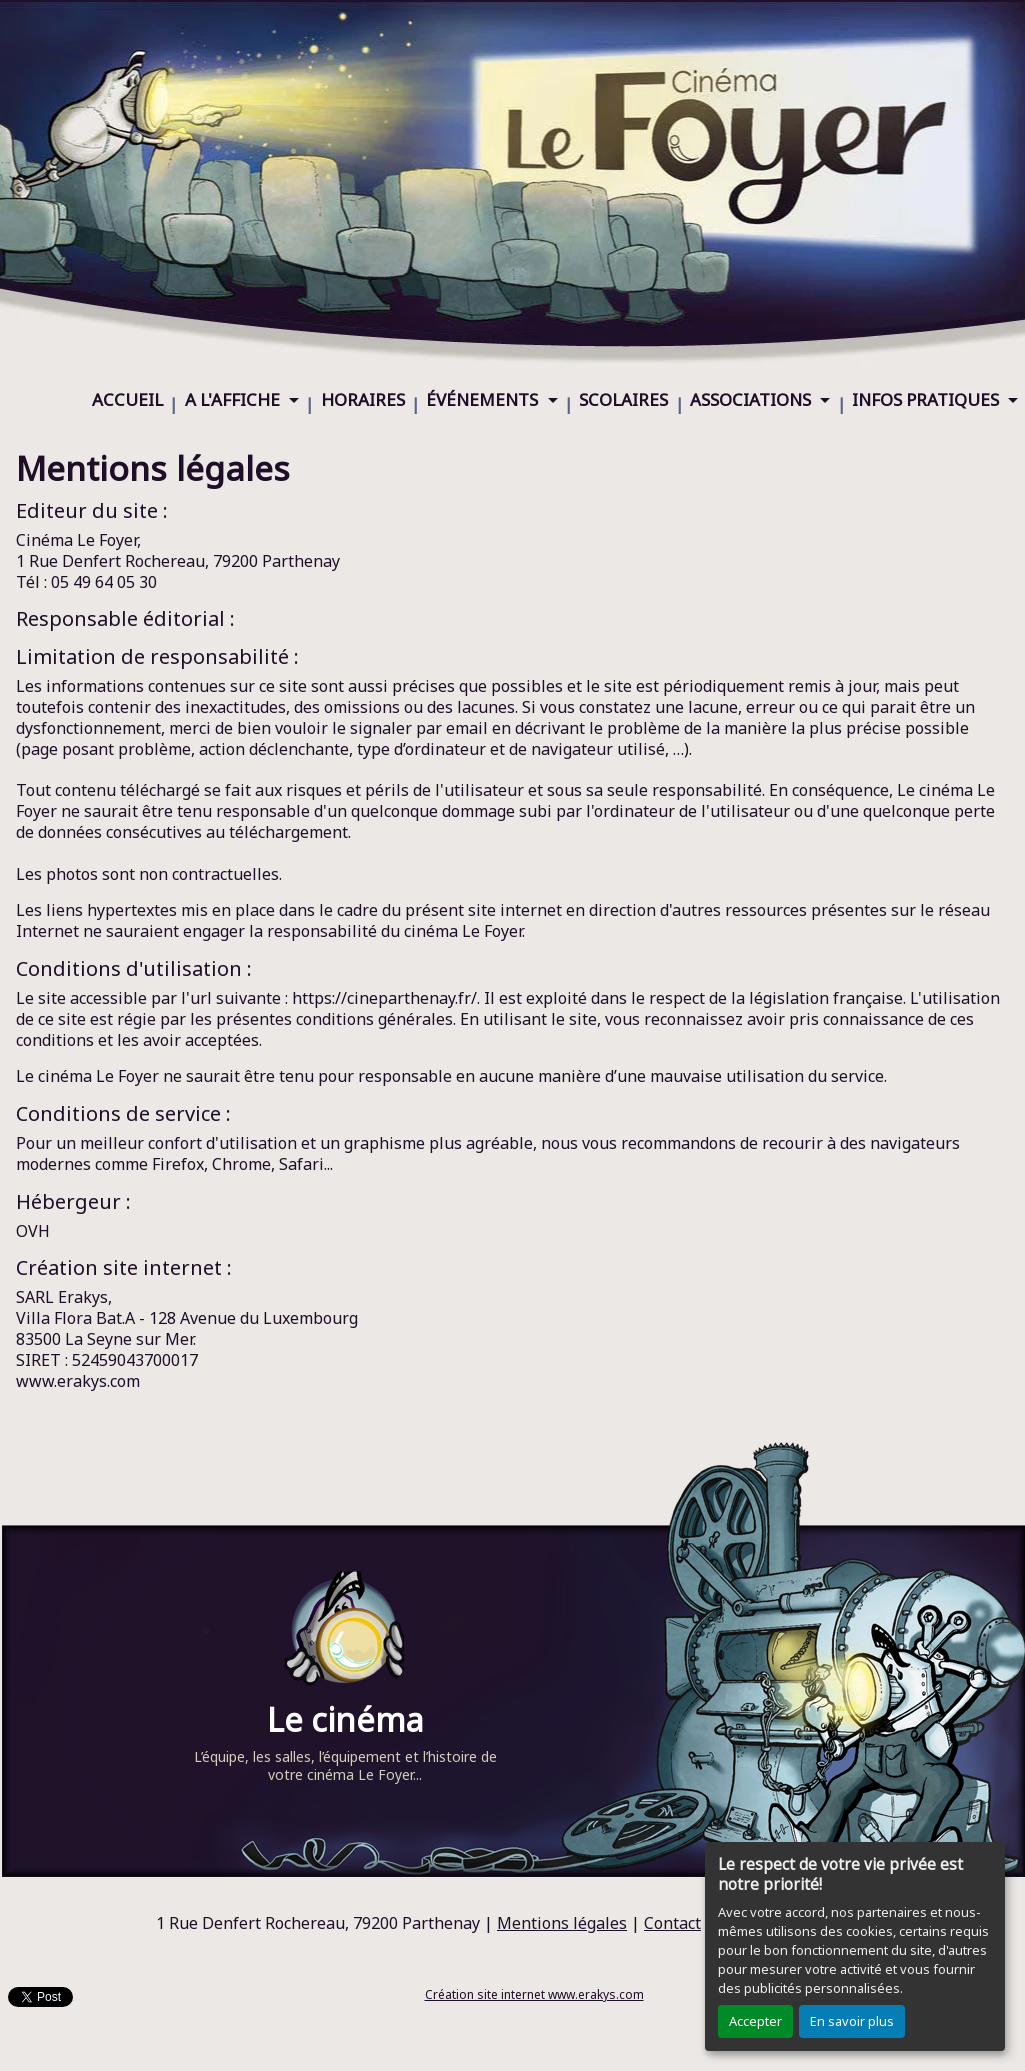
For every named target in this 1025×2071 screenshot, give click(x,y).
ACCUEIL (127, 399)
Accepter (755, 2021)
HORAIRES (363, 399)
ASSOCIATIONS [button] (752, 399)
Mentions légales (562, 1923)
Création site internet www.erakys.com (534, 1994)
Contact (672, 1923)
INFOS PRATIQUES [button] (927, 399)
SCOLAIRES (623, 399)
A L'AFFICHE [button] (234, 399)
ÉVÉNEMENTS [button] (484, 399)
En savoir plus (852, 2021)
